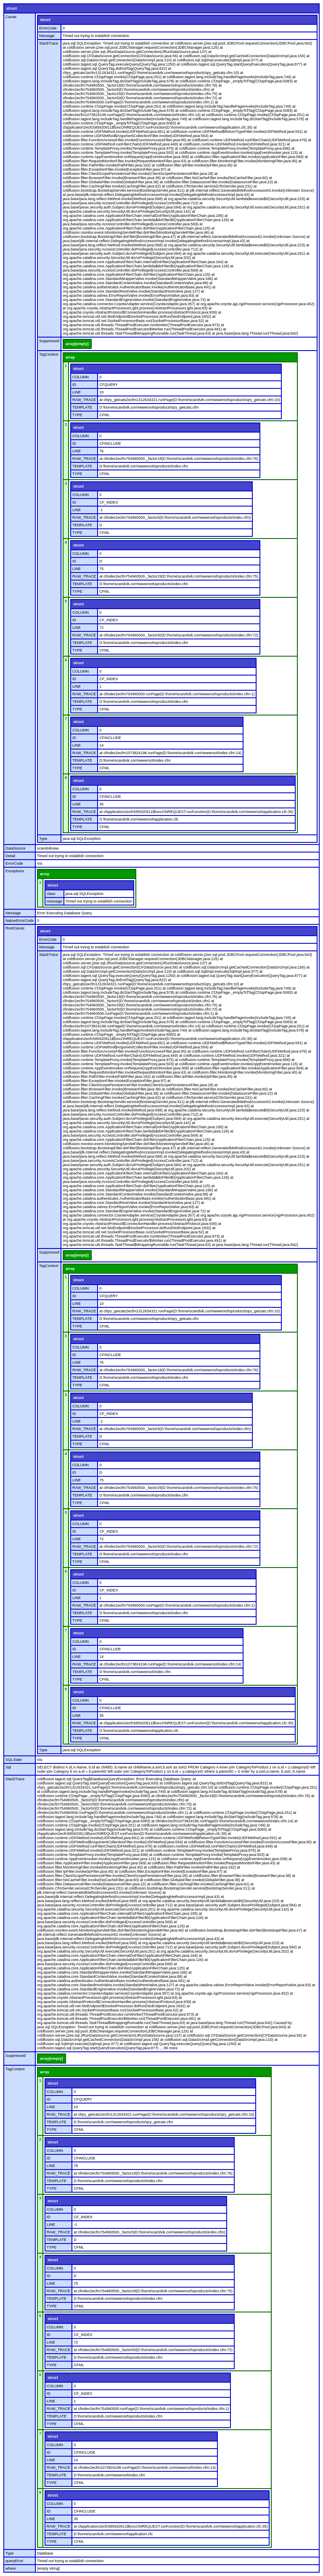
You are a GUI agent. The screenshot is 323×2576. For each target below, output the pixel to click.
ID (74, 385)
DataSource (15, 848)
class (51, 894)
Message (47, 36)
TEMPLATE (82, 407)
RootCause (14, 928)
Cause (10, 17)
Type (43, 839)
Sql (8, 1767)
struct (11, 8)
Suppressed (49, 341)
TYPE (77, 415)
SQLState (13, 1760)
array (70, 357)
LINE (76, 392)
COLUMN (80, 377)
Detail (10, 856)
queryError (14, 2561)
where (10, 2568)
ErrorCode (48, 28)
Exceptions (14, 871)
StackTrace (48, 43)
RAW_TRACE (84, 400)
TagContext (48, 354)
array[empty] (77, 344)
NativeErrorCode (19, 920)
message (54, 901)
